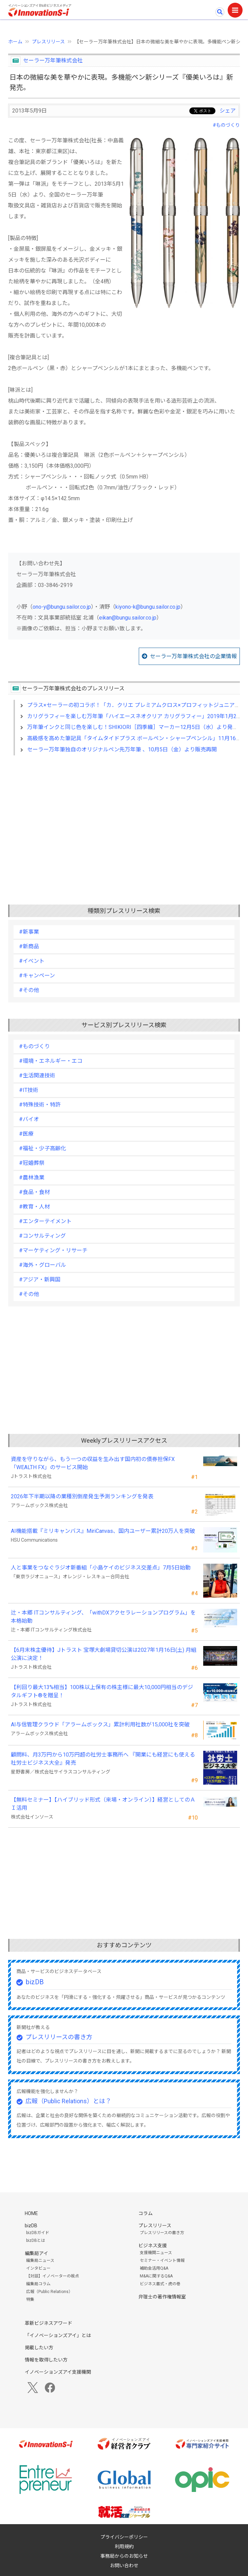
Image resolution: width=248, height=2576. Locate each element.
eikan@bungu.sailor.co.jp (127, 617)
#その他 (29, 990)
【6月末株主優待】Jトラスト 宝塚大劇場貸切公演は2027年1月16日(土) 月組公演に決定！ (103, 1654)
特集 (30, 2299)
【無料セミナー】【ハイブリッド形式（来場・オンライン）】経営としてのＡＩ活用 (103, 1804)
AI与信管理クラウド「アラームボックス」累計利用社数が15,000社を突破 (100, 1724)
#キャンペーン (37, 975)
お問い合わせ (124, 2565)
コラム (145, 2213)
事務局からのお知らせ (124, 2556)
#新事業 (29, 932)
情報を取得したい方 (46, 2359)
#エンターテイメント (45, 1221)
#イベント (31, 961)
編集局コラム (38, 2283)
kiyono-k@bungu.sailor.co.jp (147, 607)
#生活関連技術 (37, 1075)
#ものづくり (226, 125)
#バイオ (29, 1119)
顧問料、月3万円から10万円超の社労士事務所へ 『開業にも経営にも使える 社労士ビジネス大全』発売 (103, 1758)
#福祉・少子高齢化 (42, 1148)
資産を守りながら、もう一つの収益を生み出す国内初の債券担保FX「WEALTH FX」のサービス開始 (93, 1463)
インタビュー (38, 2268)
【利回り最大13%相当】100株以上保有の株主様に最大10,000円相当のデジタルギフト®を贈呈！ (102, 1691)
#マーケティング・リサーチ (53, 1250)
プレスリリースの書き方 (58, 2037)
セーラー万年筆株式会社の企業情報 (193, 656)
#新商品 (29, 946)
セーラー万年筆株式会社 (53, 60)
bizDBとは (35, 2240)
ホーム (15, 41)
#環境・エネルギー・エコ (50, 1061)
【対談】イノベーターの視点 (52, 2276)
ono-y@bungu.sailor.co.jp (62, 607)
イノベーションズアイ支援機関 (58, 2372)
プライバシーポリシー (124, 2537)
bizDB (35, 1982)
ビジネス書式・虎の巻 (160, 2283)
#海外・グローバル (42, 1265)
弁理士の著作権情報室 (162, 2296)
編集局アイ (36, 2253)
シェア (228, 110)
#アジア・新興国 (39, 1279)
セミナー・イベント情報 (162, 2260)
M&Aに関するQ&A (156, 2276)
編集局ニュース (40, 2260)
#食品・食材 (34, 1192)
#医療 (26, 1134)
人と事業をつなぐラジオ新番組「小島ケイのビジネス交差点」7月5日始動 (101, 1567)
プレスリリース (48, 41)
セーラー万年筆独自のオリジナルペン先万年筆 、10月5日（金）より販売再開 (122, 749)
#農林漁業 (31, 1177)
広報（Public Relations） (49, 2291)
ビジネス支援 (152, 2245)
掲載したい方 (39, 2347)
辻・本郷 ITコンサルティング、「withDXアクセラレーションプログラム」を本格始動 (103, 1616)
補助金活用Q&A (154, 2268)
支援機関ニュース (156, 2252)
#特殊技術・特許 (40, 1104)
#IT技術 (28, 1090)
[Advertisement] (124, 819)
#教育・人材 (34, 1206)
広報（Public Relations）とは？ (68, 2101)
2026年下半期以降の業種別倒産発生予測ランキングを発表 (82, 1496)
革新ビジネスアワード (48, 2323)
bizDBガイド (37, 2232)
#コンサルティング (42, 1236)
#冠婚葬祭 (31, 1163)
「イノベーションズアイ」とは (58, 2335)
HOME (31, 2213)
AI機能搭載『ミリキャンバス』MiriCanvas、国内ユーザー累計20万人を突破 (103, 1531)
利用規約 (124, 2546)
